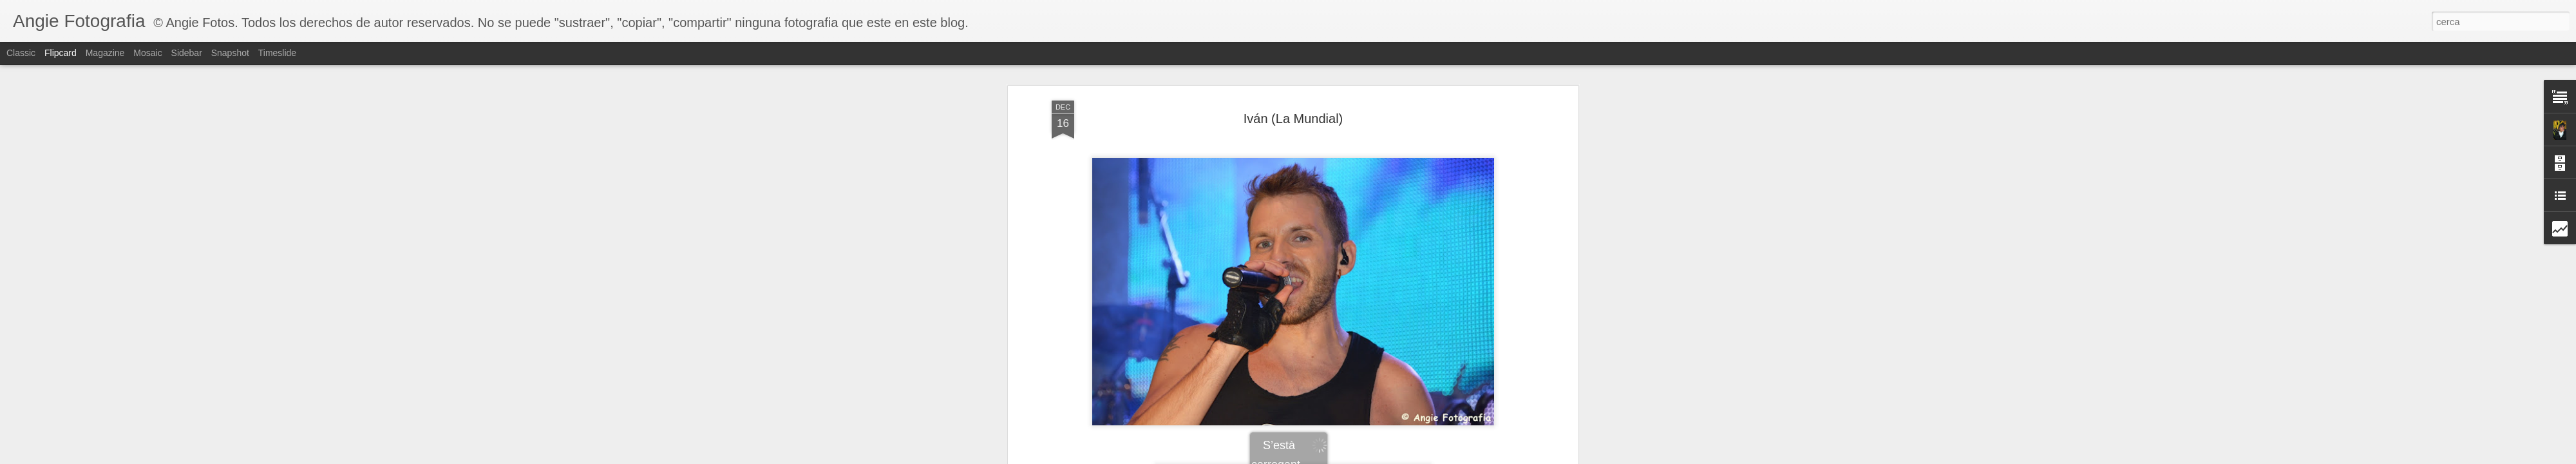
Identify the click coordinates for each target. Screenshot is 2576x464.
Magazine (105, 53)
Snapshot (230, 53)
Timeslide (277, 53)
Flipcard (60, 53)
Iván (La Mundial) (1293, 118)
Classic (20, 53)
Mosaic (147, 53)
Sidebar (186, 53)
